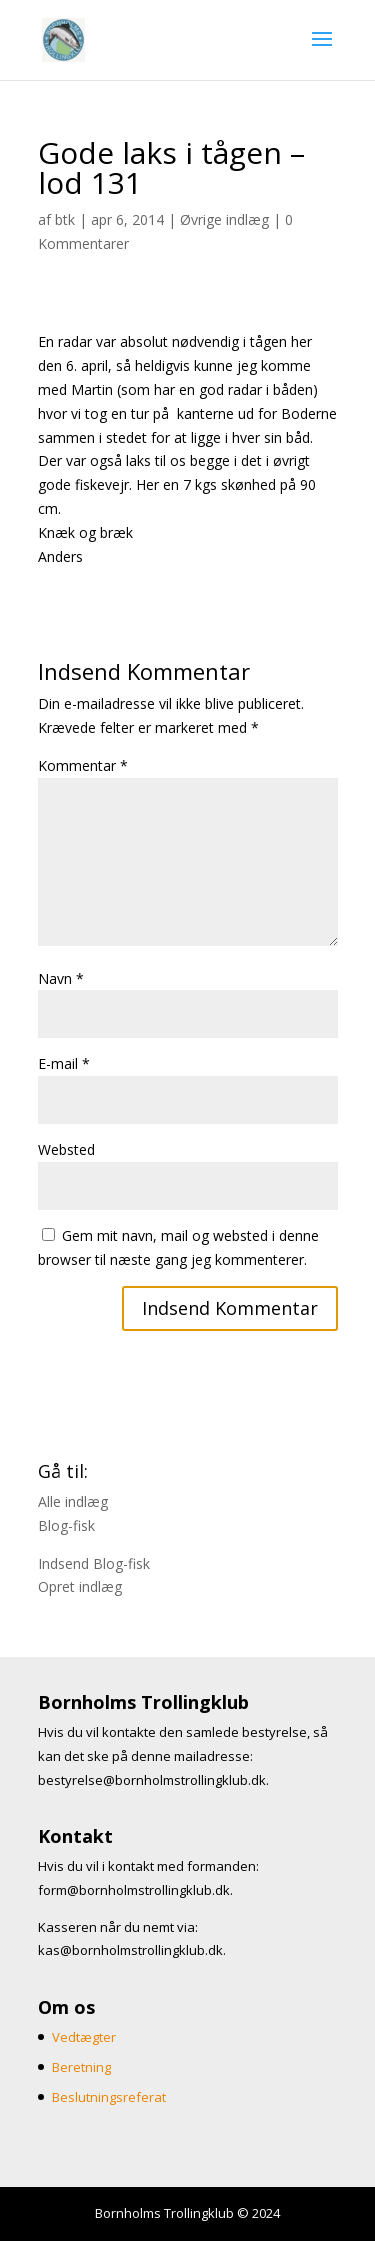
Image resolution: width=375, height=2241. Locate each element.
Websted (66, 1149)
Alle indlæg (73, 1501)
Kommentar (83, 765)
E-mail (64, 1063)
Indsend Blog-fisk (94, 1563)
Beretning (81, 2067)
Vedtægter (84, 2037)
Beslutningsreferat (109, 2097)
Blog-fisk (66, 1525)
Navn (61, 978)
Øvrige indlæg (224, 219)
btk (65, 219)
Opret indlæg (80, 1586)
